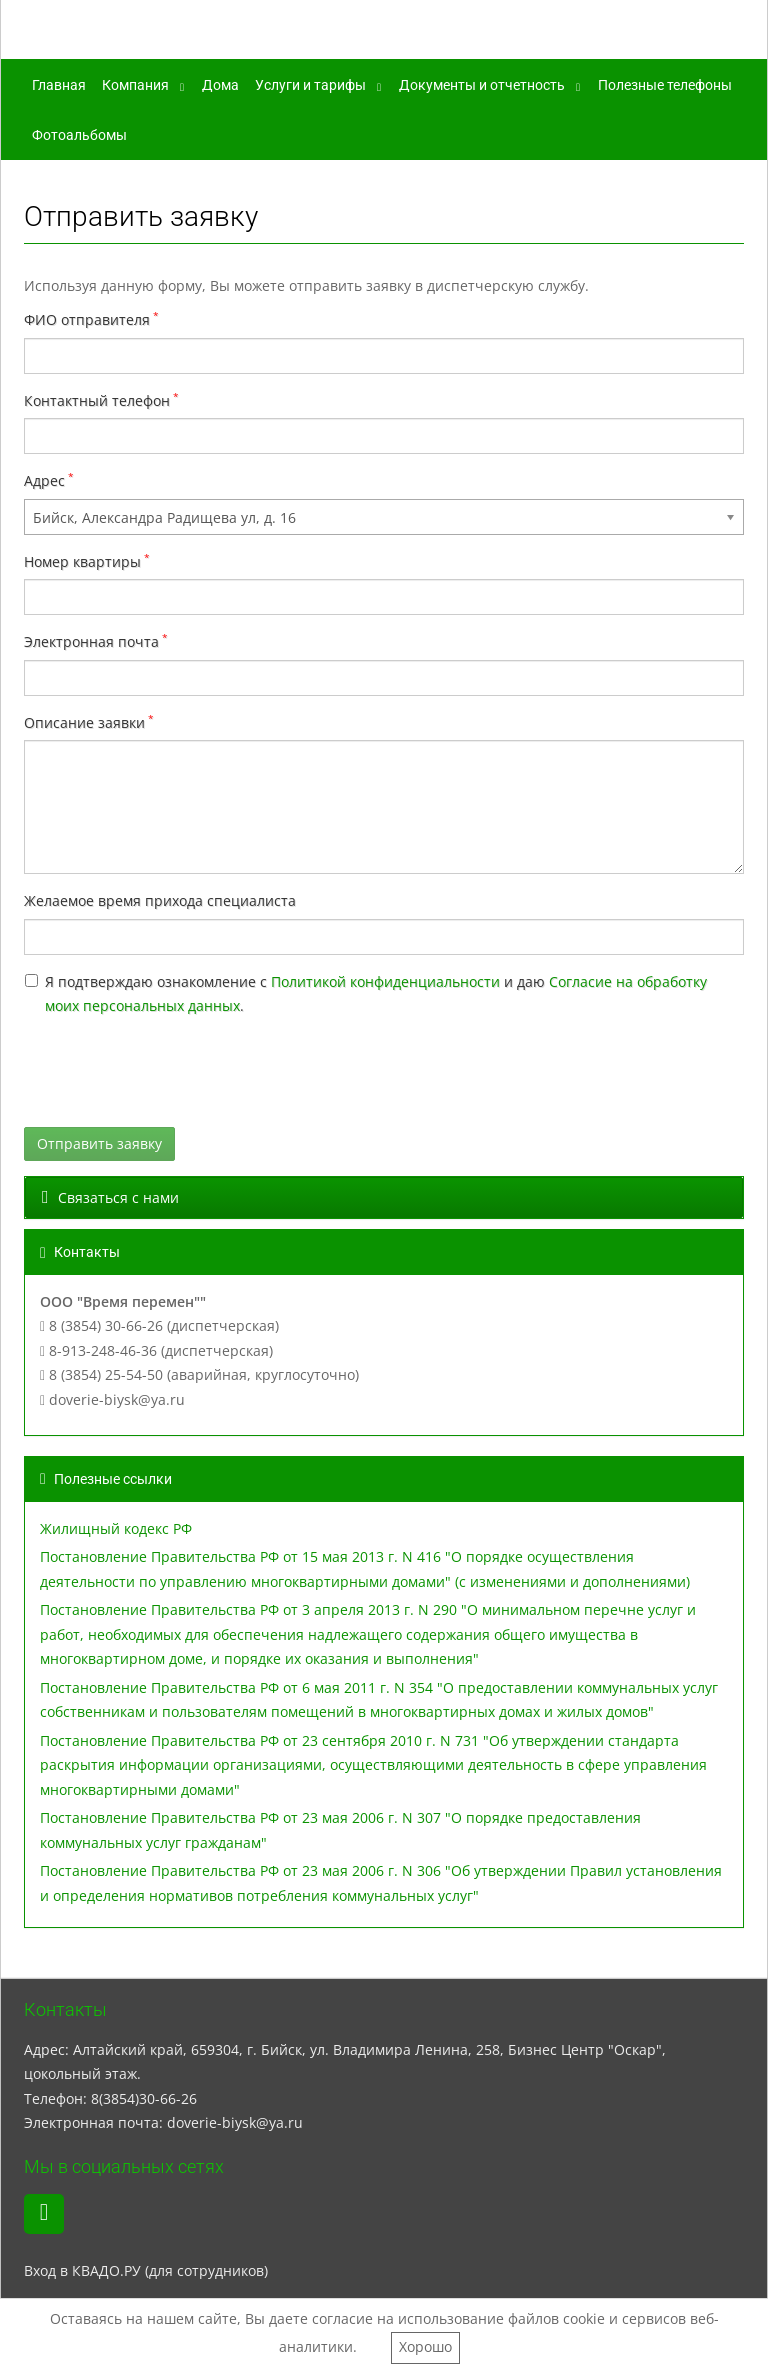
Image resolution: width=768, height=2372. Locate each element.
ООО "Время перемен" (191, 33)
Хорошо (425, 2346)
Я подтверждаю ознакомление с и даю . (376, 994)
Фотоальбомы (79, 135)
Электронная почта (91, 641)
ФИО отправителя (87, 319)
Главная (59, 85)
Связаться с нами (110, 1197)
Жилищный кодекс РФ (116, 1528)
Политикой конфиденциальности (385, 981)
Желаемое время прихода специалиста (160, 900)
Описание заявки (84, 722)
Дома (220, 85)
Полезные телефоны (665, 85)
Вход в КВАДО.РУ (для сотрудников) (146, 2270)
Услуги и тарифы (310, 85)
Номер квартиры (82, 561)
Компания (135, 85)
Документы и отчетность (482, 85)
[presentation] (176, 1073)
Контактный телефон (97, 400)
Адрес (44, 480)
